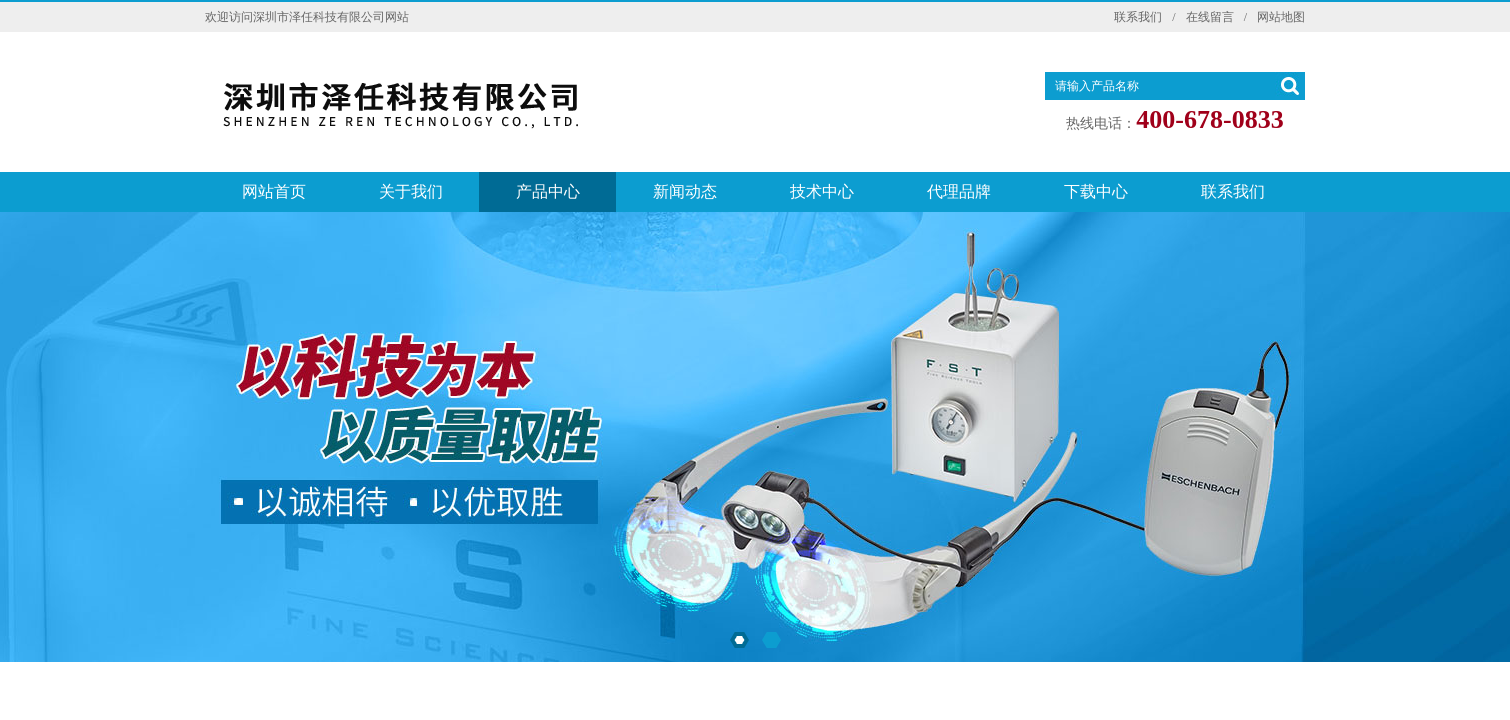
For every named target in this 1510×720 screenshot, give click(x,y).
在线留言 (1210, 17)
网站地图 (1281, 17)
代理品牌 (959, 191)
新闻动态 (685, 191)
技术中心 (822, 191)
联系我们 (1138, 17)
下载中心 (1096, 191)
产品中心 (548, 191)
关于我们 (411, 191)
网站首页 (274, 191)
